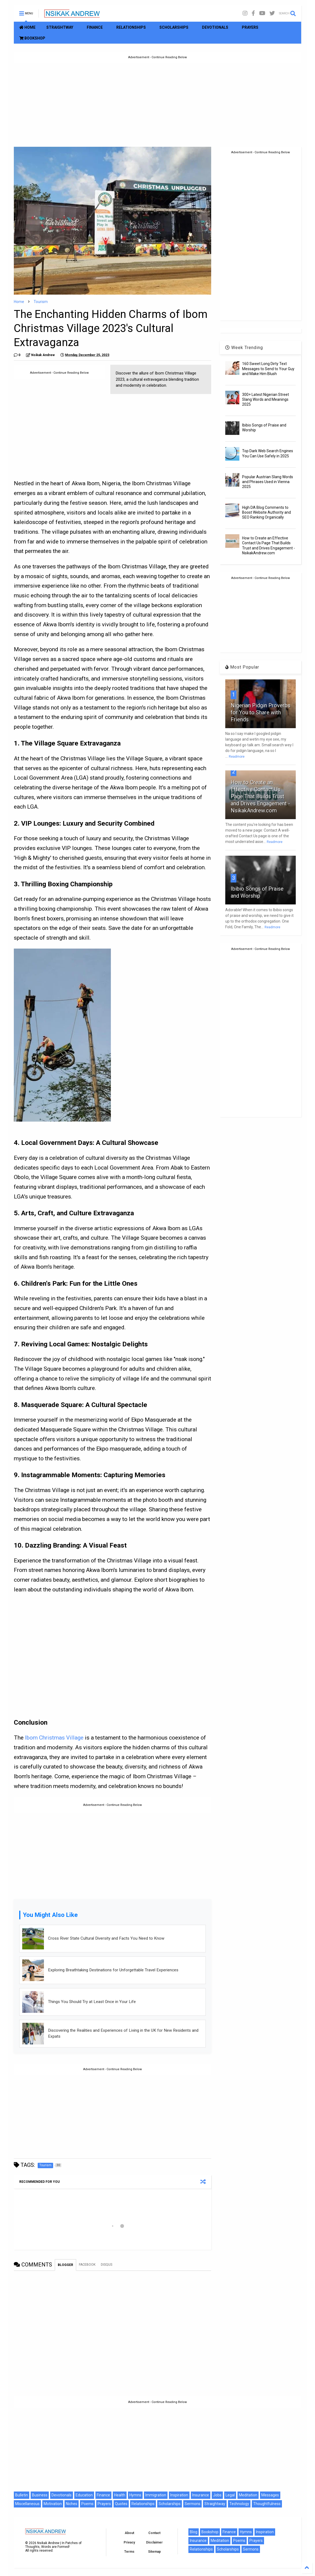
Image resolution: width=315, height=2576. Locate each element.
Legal (230, 2495)
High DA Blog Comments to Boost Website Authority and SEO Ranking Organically (266, 512)
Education (84, 2495)
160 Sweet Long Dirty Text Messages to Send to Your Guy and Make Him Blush (268, 369)
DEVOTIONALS (215, 27)
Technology (239, 2504)
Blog (193, 2532)
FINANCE (95, 27)
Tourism (41, 301)
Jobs (217, 2495)
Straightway (214, 2504)
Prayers (104, 2504)
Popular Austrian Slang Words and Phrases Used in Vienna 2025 (267, 482)
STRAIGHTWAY (59, 27)
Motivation (53, 2504)
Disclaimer (154, 2542)
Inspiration (179, 2495)
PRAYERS (250, 27)
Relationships (143, 2504)
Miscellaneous (27, 2504)
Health (119, 2495)
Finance (103, 2495)
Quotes (121, 2504)
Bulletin (21, 2495)
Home (19, 301)
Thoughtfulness (267, 2504)
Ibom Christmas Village (54, 1737)
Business (39, 2495)
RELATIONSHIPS (131, 27)
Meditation (248, 2495)
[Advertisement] (157, 101)
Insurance (200, 2495)
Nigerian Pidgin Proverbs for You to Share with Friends (260, 712)
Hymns (135, 2495)
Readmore (237, 756)
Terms (129, 2552)
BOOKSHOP (32, 38)
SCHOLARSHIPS (173, 27)
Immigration (155, 2495)
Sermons (192, 2504)
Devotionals (62, 2495)
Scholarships (170, 2504)
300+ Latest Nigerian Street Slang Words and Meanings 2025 (265, 399)
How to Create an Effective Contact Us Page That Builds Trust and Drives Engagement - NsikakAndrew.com (260, 796)
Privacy (129, 2542)
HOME (27, 27)
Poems (87, 2504)
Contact (154, 2533)
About (129, 2533)
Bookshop (209, 2532)
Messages (270, 2495)
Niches (71, 2504)
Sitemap (154, 2552)
